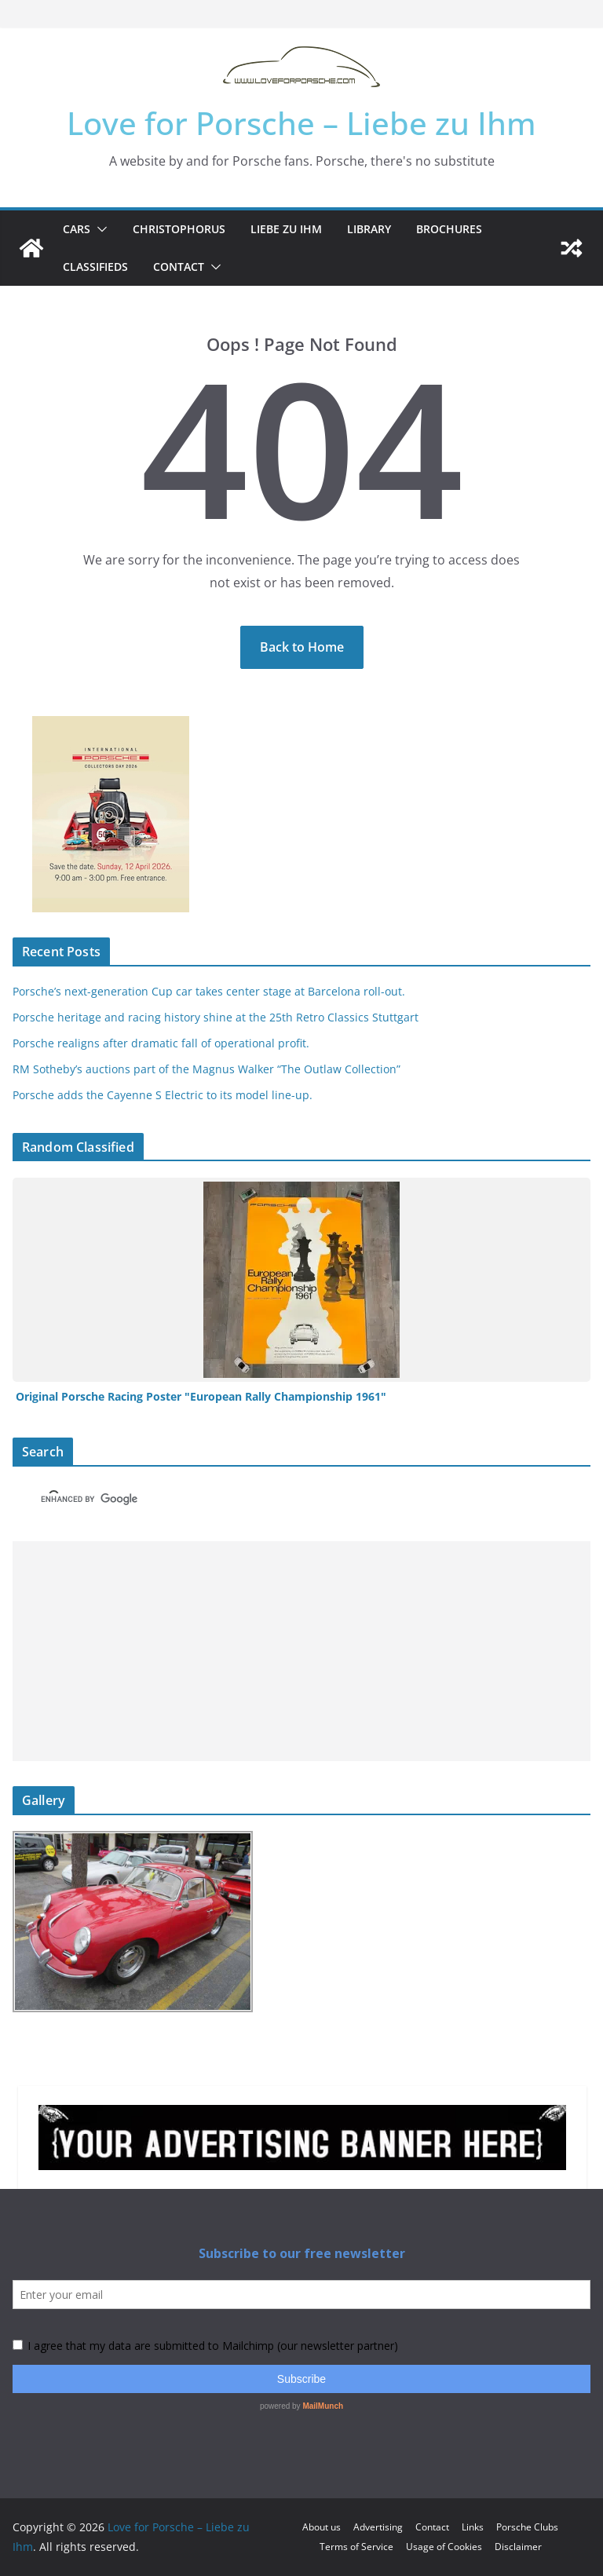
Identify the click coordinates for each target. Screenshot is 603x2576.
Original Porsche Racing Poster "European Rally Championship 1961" (201, 1396)
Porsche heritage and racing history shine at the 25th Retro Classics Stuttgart (215, 1017)
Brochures (449, 228)
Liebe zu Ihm (286, 228)
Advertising (378, 2527)
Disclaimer (518, 2546)
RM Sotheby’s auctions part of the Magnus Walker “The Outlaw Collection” (206, 1068)
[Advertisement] (301, 1651)
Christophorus (179, 228)
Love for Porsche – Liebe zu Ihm (301, 122)
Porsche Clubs (527, 2527)
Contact (178, 266)
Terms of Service (356, 2546)
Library (369, 228)
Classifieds (95, 266)
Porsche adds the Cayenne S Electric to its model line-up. (162, 1094)
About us (321, 2527)
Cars (76, 228)
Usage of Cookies (444, 2546)
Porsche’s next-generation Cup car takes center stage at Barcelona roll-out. (209, 991)
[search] (273, 1499)
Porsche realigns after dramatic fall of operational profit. (161, 1043)
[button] (99, 229)
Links (473, 2527)
